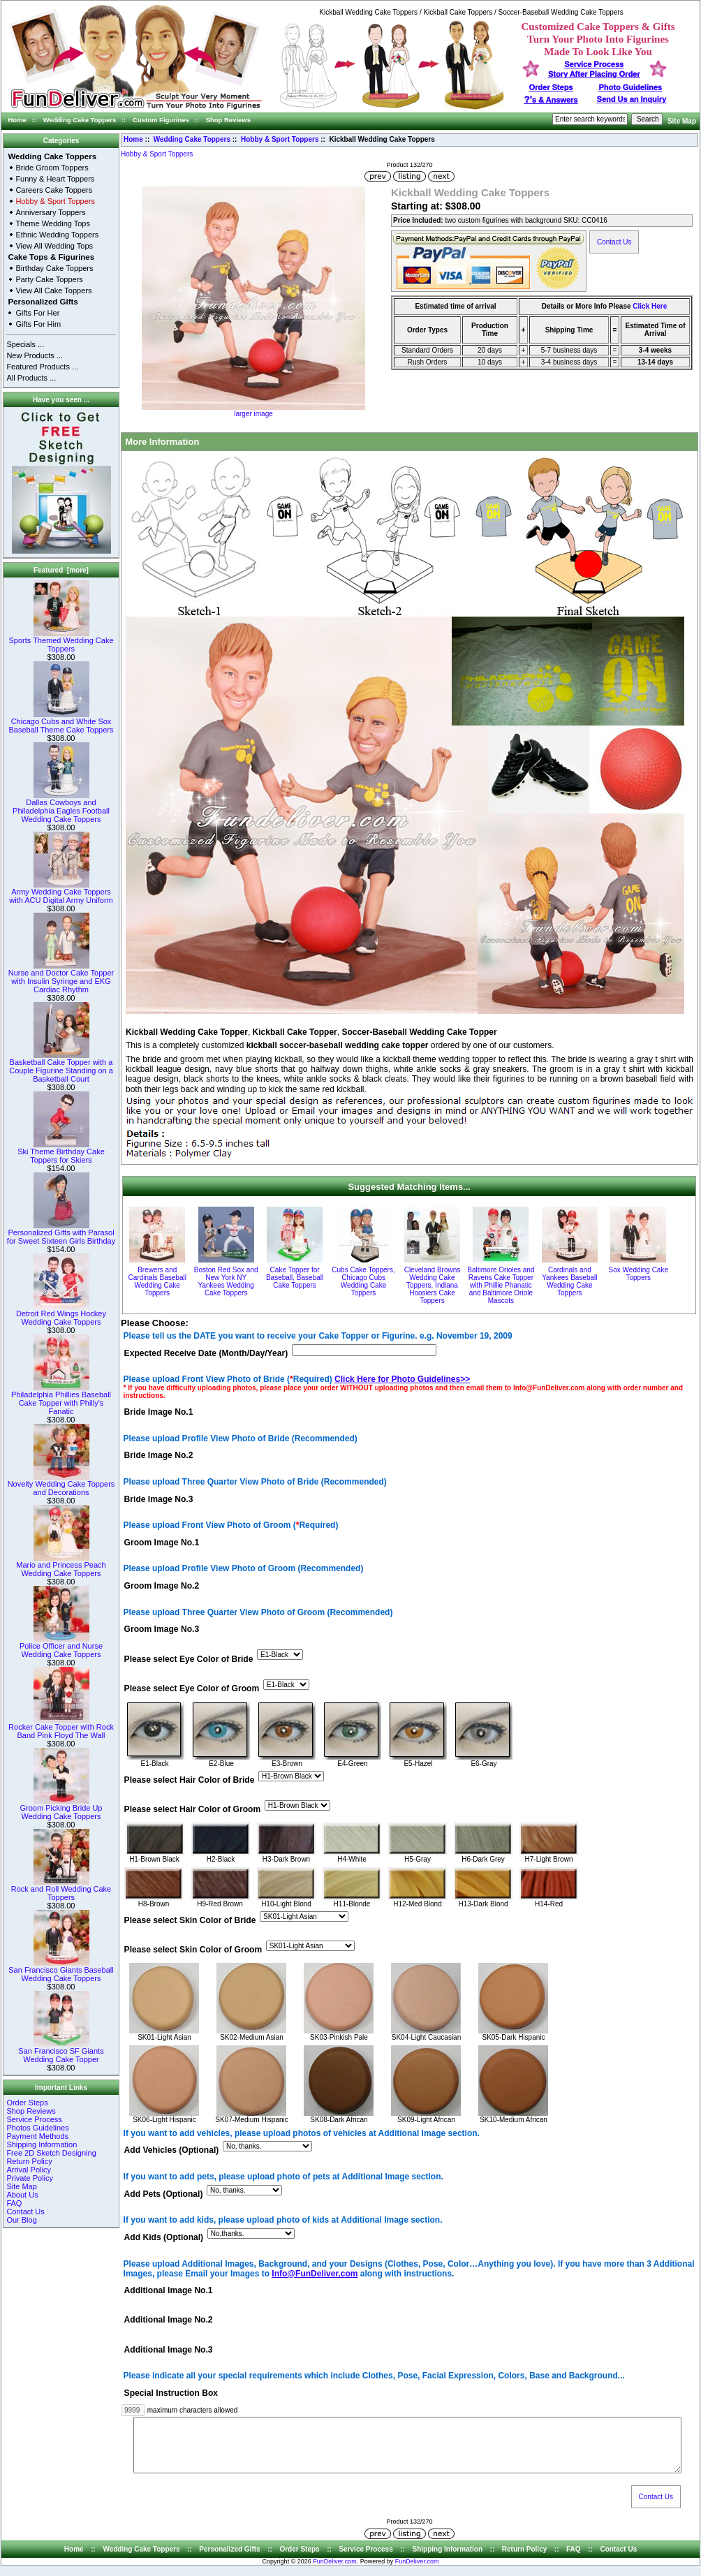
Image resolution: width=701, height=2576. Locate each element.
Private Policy (29, 2178)
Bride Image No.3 (158, 1499)
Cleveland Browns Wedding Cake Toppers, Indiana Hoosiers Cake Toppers (432, 1285)
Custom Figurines (161, 120)
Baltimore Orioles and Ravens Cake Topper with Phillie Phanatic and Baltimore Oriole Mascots (500, 1285)
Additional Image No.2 (168, 2320)
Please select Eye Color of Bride (188, 1659)
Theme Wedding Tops (52, 223)
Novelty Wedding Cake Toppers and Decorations (61, 1484)
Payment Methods (37, 2136)
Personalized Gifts (43, 301)
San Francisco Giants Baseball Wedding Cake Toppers (60, 1970)
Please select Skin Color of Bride (190, 1920)
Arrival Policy (28, 2169)
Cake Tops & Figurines (51, 257)
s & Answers (551, 100)
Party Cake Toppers (48, 279)
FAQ (14, 2203)
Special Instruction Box (171, 2393)
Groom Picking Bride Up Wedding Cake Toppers (61, 1808)
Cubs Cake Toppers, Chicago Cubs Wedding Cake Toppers (363, 1281)
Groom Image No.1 (162, 1542)
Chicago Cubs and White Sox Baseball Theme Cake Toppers (60, 722)
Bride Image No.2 (158, 1456)
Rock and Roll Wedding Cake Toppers (61, 1889)
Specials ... (25, 344)
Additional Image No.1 (168, 2291)
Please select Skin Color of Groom (193, 1950)
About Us (22, 2195)
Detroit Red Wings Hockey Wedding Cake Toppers (61, 1314)
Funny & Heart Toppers (54, 179)
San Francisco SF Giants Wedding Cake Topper (60, 2051)
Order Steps (551, 87)
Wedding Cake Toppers (80, 120)
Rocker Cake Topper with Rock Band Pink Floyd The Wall (61, 1727)
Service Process (33, 2119)
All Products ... (31, 378)
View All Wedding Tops (54, 246)
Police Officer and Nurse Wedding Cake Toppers (61, 1646)
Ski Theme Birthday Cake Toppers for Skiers (61, 1152)
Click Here (650, 306)
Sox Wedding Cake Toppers (638, 1273)
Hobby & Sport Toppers (279, 139)
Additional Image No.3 (168, 2350)
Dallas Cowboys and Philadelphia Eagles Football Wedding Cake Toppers (61, 807)
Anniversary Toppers (50, 212)
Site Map (681, 121)
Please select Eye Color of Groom (192, 1688)
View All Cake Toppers (53, 290)
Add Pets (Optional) (163, 2194)
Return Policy (29, 2161)
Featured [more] (61, 570)
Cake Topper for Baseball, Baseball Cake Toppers (294, 1277)
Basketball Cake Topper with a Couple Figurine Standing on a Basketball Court (61, 1067)
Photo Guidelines (629, 87)
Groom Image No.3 (162, 1630)
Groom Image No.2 (162, 1586)
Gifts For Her (37, 313)
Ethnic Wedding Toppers (56, 234)
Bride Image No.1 (158, 1412)
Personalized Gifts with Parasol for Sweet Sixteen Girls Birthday (61, 1233)
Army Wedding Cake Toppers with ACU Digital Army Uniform (61, 892)
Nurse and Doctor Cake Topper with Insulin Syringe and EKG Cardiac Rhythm (61, 978)
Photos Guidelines (37, 2128)
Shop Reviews (228, 120)
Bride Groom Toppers (51, 167)
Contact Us (25, 2211)
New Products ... (34, 355)
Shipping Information (41, 2144)
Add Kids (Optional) (164, 2237)
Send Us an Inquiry (632, 99)
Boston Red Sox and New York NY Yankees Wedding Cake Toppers (226, 1281)
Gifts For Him (38, 324)
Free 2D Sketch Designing (51, 2153)
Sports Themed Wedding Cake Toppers (60, 641)
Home (17, 120)
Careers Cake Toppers (53, 190)
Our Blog (21, 2220)
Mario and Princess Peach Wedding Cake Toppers (60, 1565)
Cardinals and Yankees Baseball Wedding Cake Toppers (569, 1281)
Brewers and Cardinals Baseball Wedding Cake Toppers (157, 1281)
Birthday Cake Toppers (54, 268)
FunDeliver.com (335, 2571)
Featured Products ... (42, 366)
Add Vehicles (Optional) (171, 2151)
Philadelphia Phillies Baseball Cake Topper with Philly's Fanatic (61, 1399)
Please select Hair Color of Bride (189, 1780)
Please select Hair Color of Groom (192, 1809)
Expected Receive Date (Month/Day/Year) (206, 1353)
